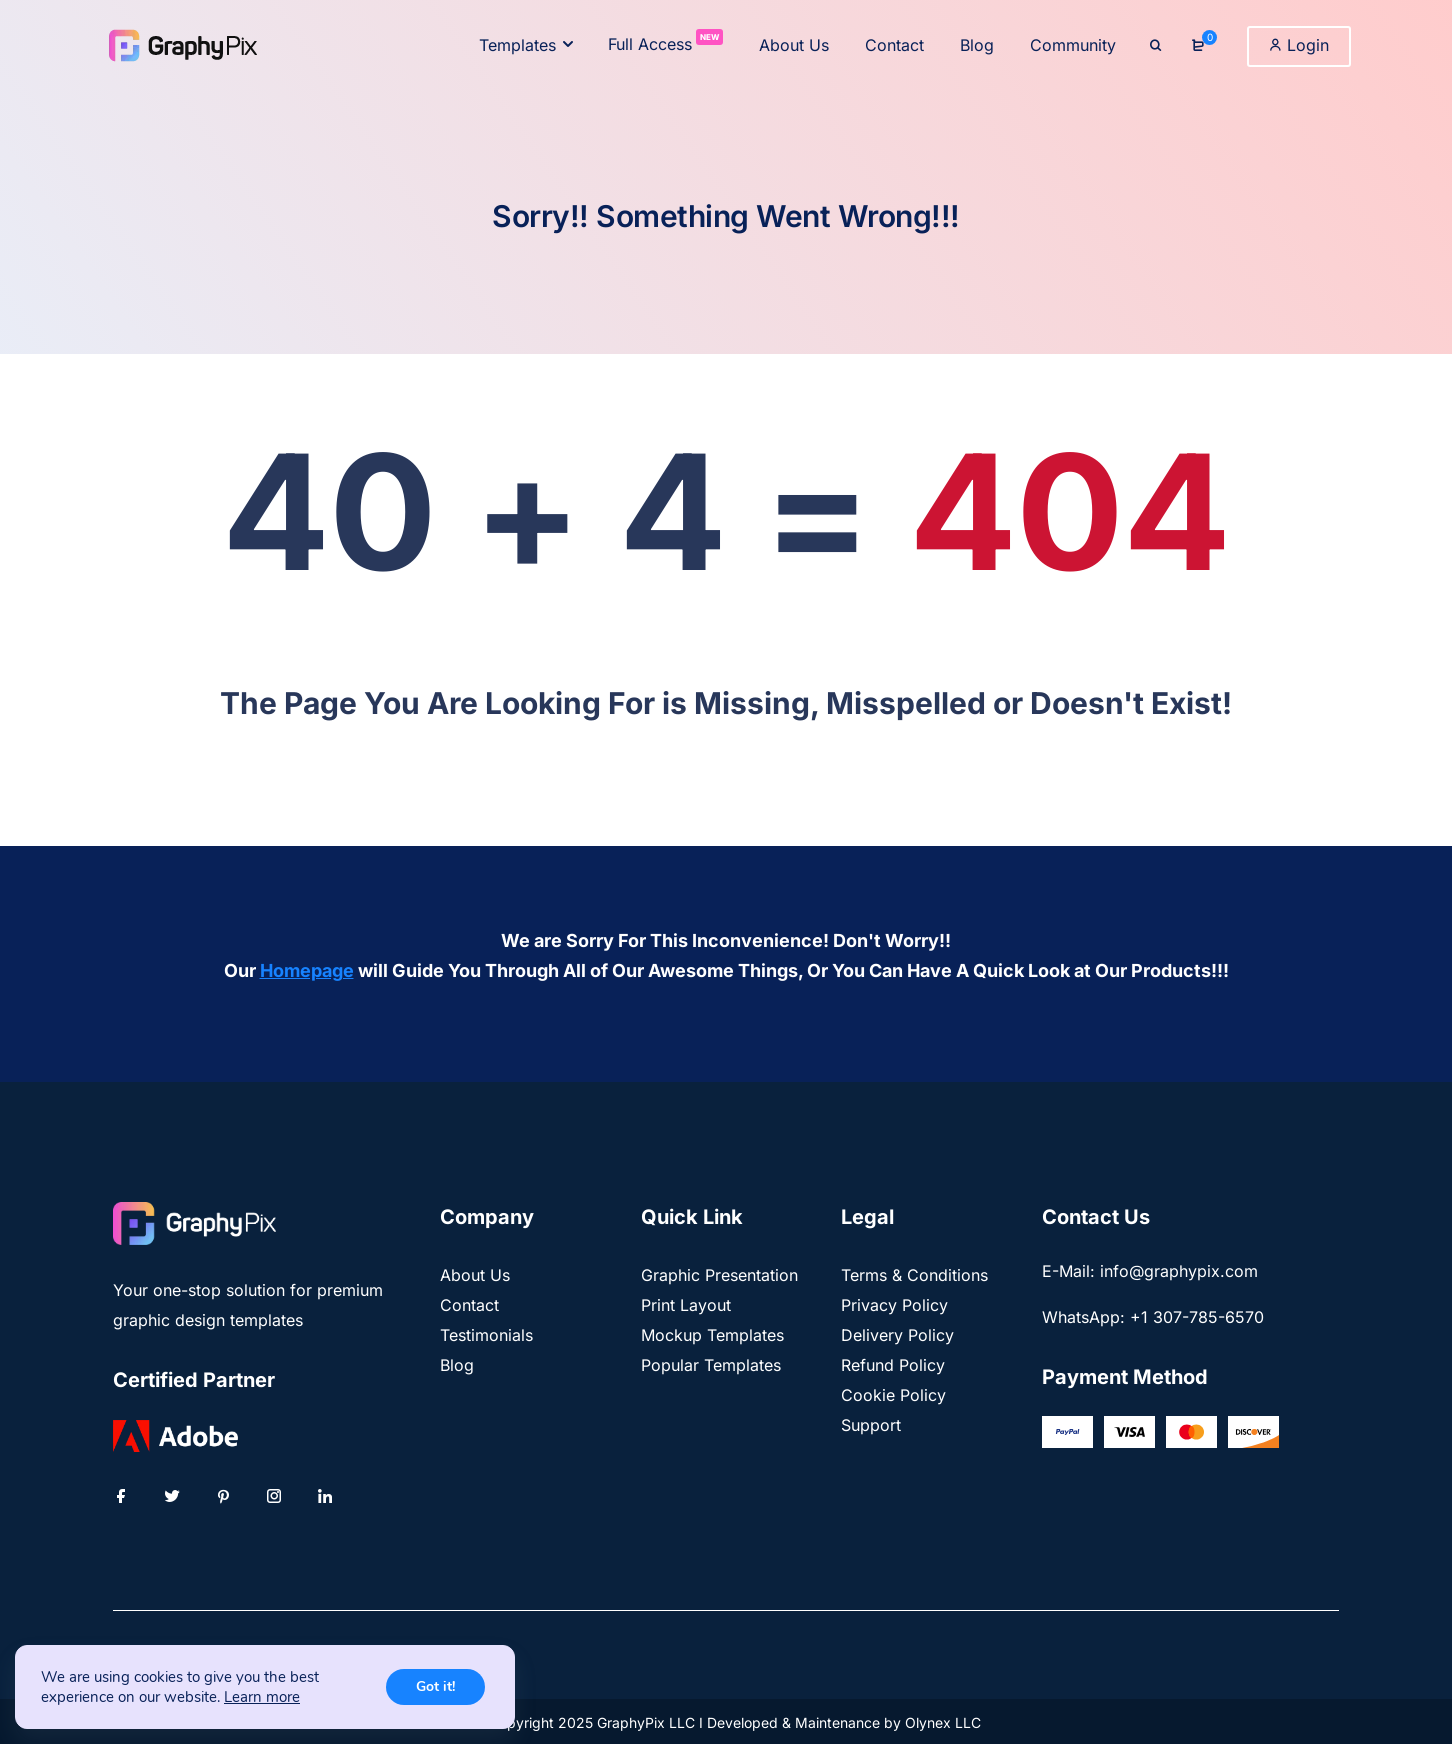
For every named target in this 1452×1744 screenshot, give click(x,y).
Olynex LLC (943, 1722)
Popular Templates (711, 1365)
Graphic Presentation (719, 1275)
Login (1299, 45)
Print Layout (686, 1305)
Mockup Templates (712, 1335)
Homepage (307, 970)
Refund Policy (893, 1365)
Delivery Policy (897, 1335)
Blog (457, 1365)
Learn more (262, 1697)
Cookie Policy (893, 1395)
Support (871, 1425)
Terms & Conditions (914, 1275)
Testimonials (486, 1335)
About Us (475, 1275)
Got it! (435, 1686)
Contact (469, 1305)
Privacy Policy (894, 1305)
